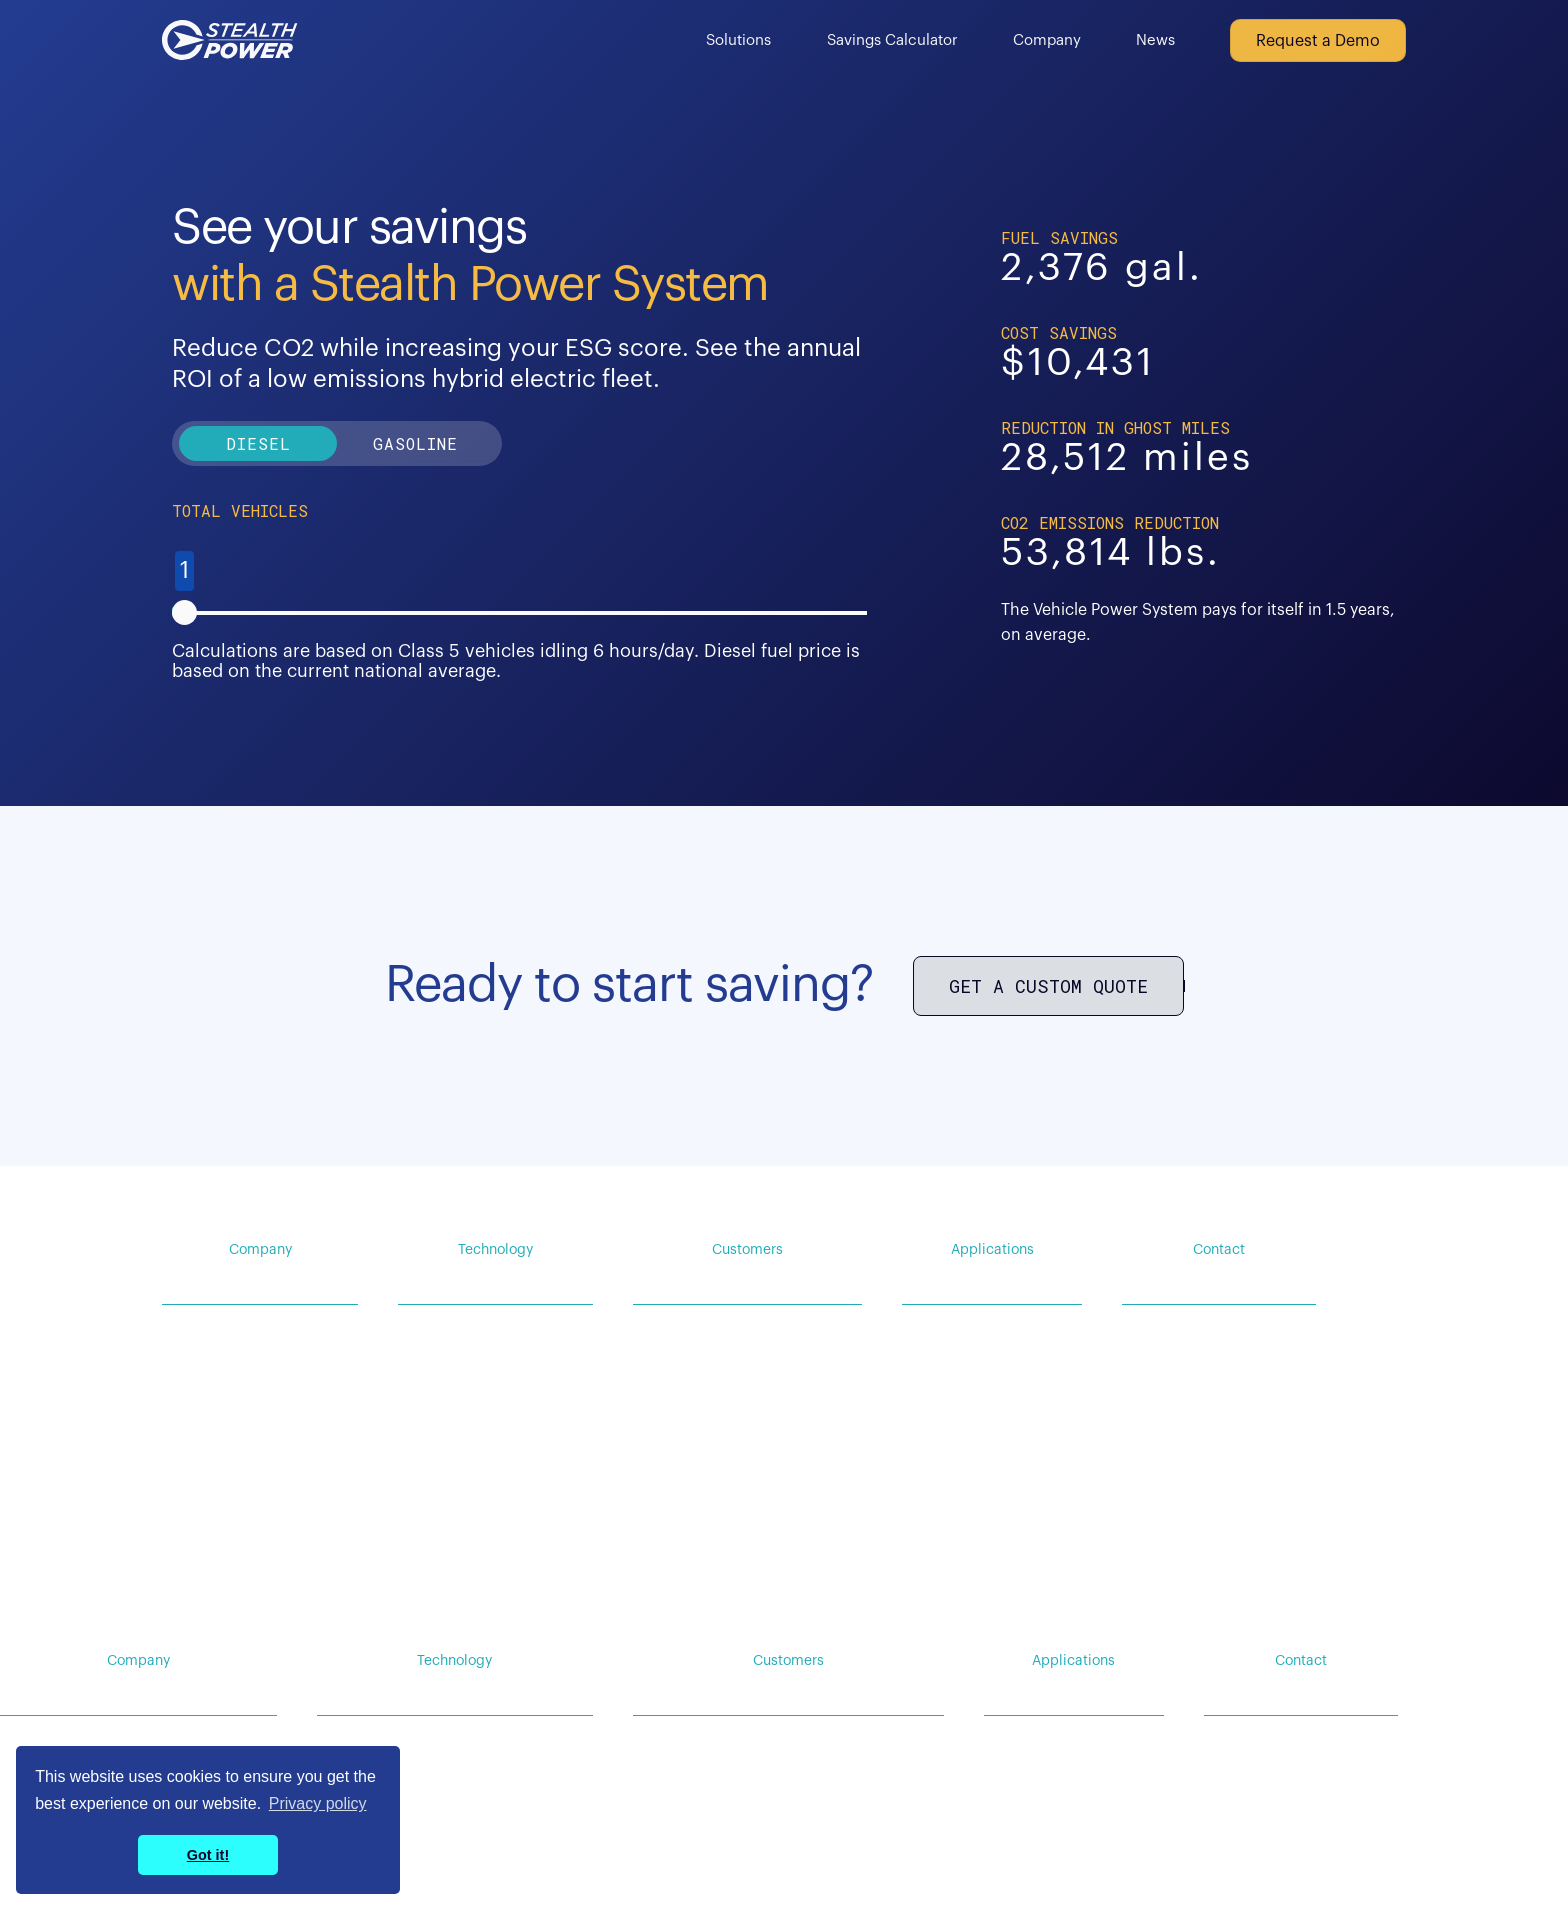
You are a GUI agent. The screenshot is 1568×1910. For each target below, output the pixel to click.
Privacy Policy (1230, 1597)
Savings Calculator (892, 40)
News (1155, 40)
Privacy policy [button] (318, 1803)
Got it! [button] (208, 1855)
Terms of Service (1351, 1597)
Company (1047, 40)
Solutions (738, 40)
